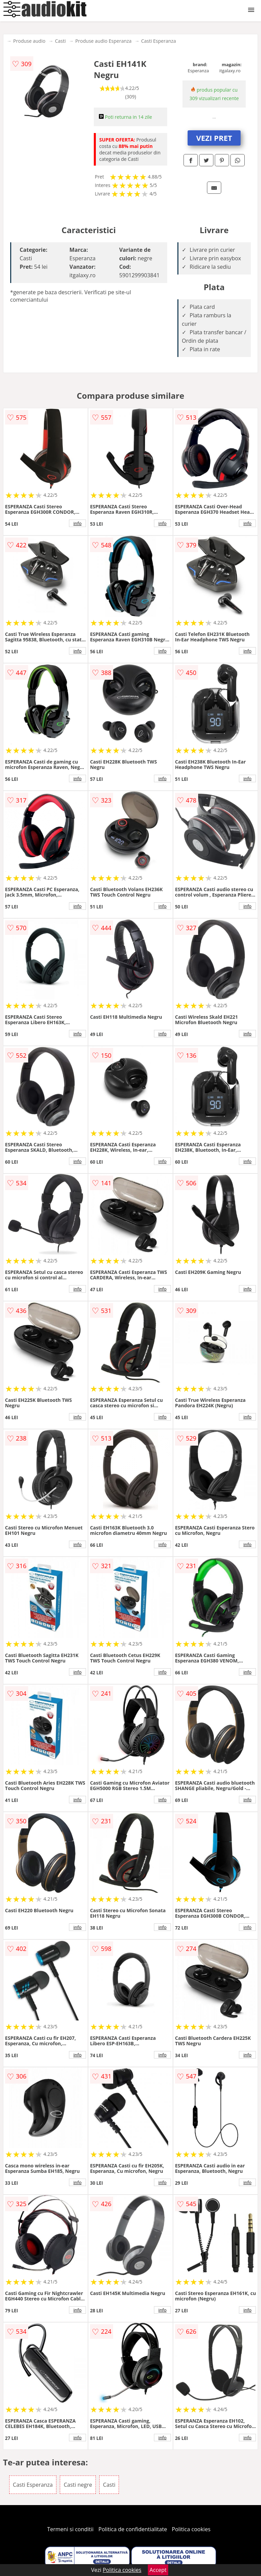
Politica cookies (191, 2529)
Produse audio (29, 41)
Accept (158, 2570)
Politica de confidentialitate (133, 2529)
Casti (60, 41)
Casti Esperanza (158, 41)
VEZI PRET (214, 138)
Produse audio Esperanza (103, 41)
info (77, 523)
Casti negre (78, 2484)
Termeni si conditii (70, 2529)
